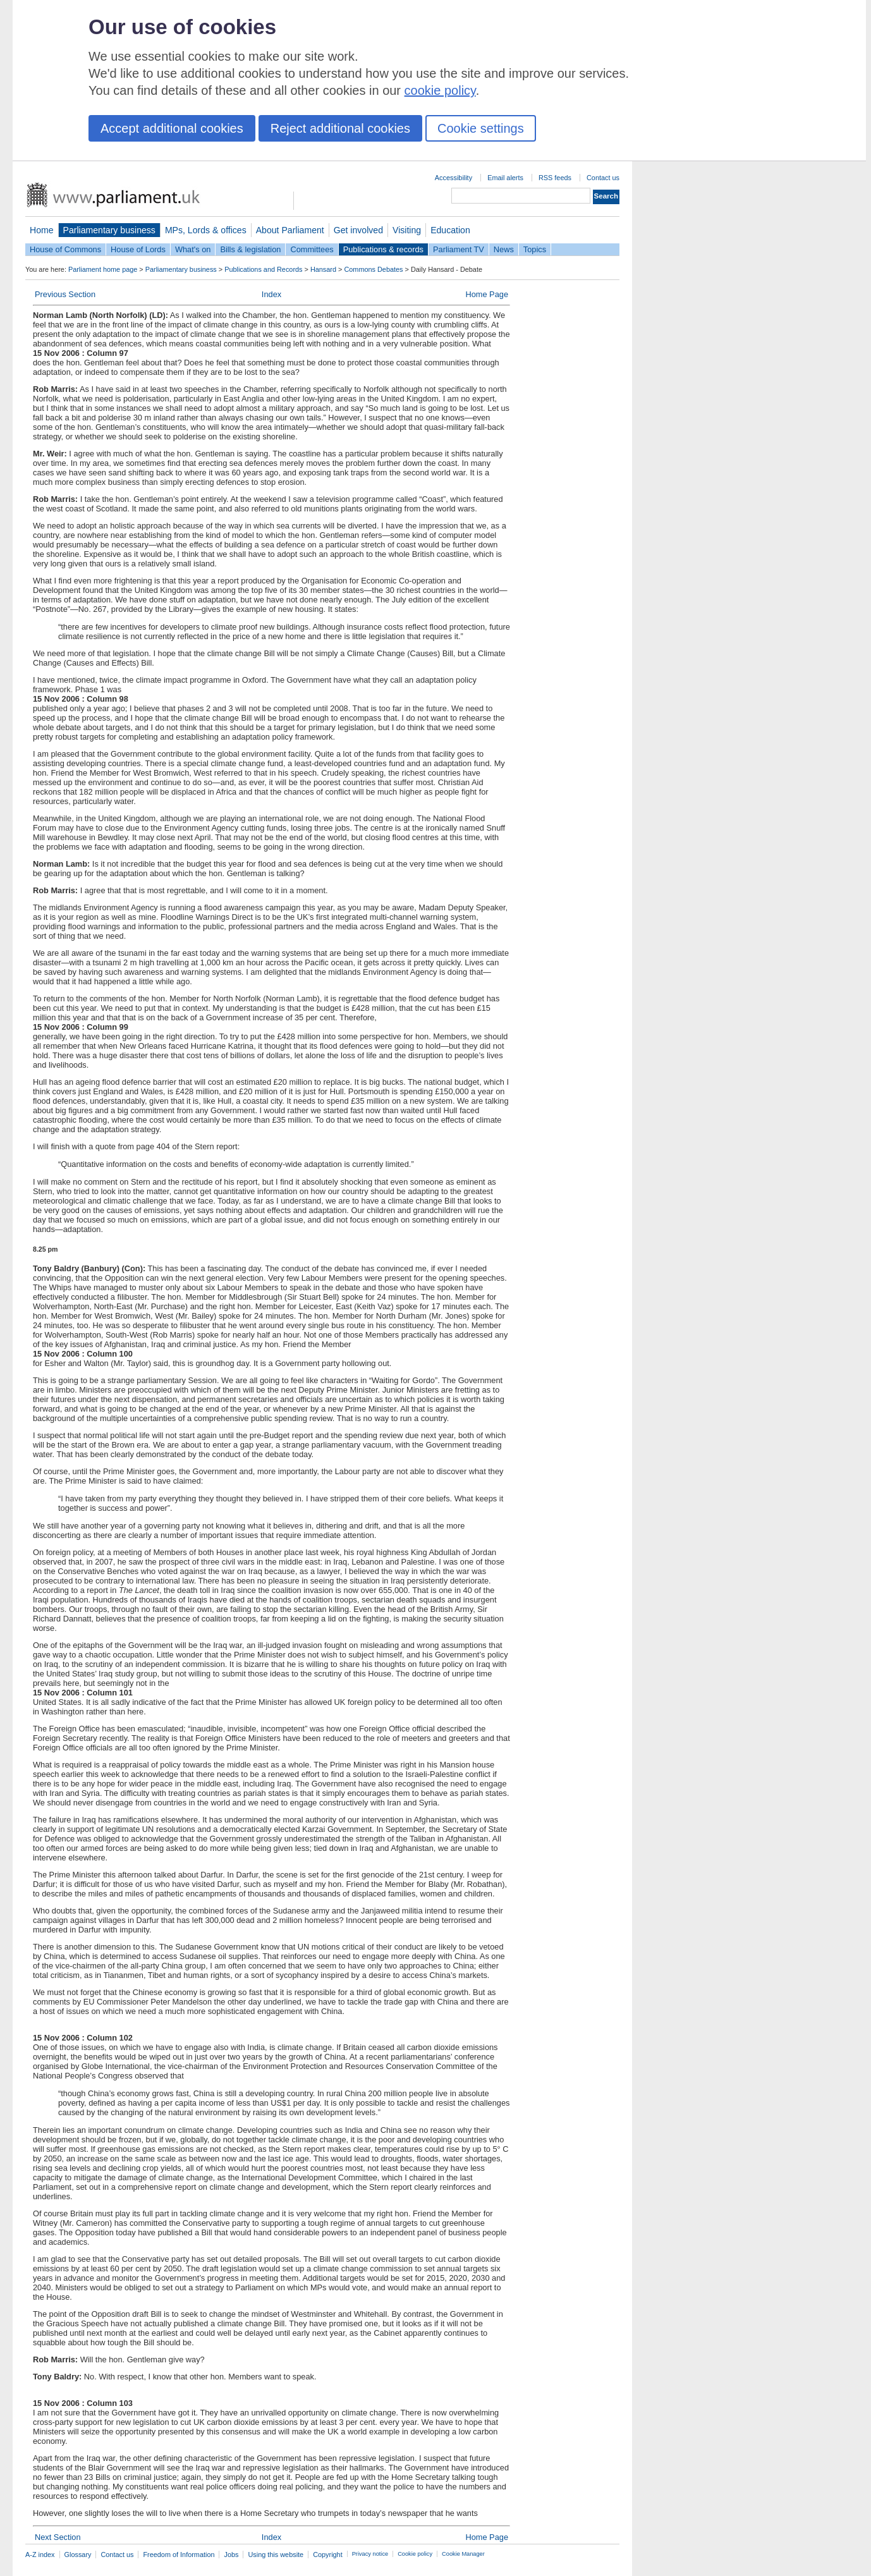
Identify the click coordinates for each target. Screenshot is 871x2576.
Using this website (275, 2554)
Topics (534, 249)
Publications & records (383, 249)
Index (271, 294)
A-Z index (40, 2554)
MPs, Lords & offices (206, 230)
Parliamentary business (109, 230)
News (504, 249)
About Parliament (290, 230)
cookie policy (440, 90)
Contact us (603, 177)
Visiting (407, 230)
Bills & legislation (250, 249)
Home (42, 230)
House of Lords (138, 249)
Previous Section (65, 294)
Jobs (231, 2554)
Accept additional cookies (171, 128)
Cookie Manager (463, 2554)
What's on (193, 249)
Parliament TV (458, 249)
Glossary (78, 2554)
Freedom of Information (178, 2554)
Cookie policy (415, 2554)
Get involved (358, 230)
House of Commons (65, 249)
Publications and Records (263, 269)
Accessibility (453, 177)
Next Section (58, 2537)
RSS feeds (555, 177)
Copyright (328, 2554)
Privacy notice (370, 2554)
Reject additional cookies (340, 128)
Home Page (486, 294)
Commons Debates (373, 269)
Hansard (323, 269)
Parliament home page (102, 269)
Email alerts (505, 177)
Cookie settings (480, 128)
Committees (311, 249)
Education (450, 230)
